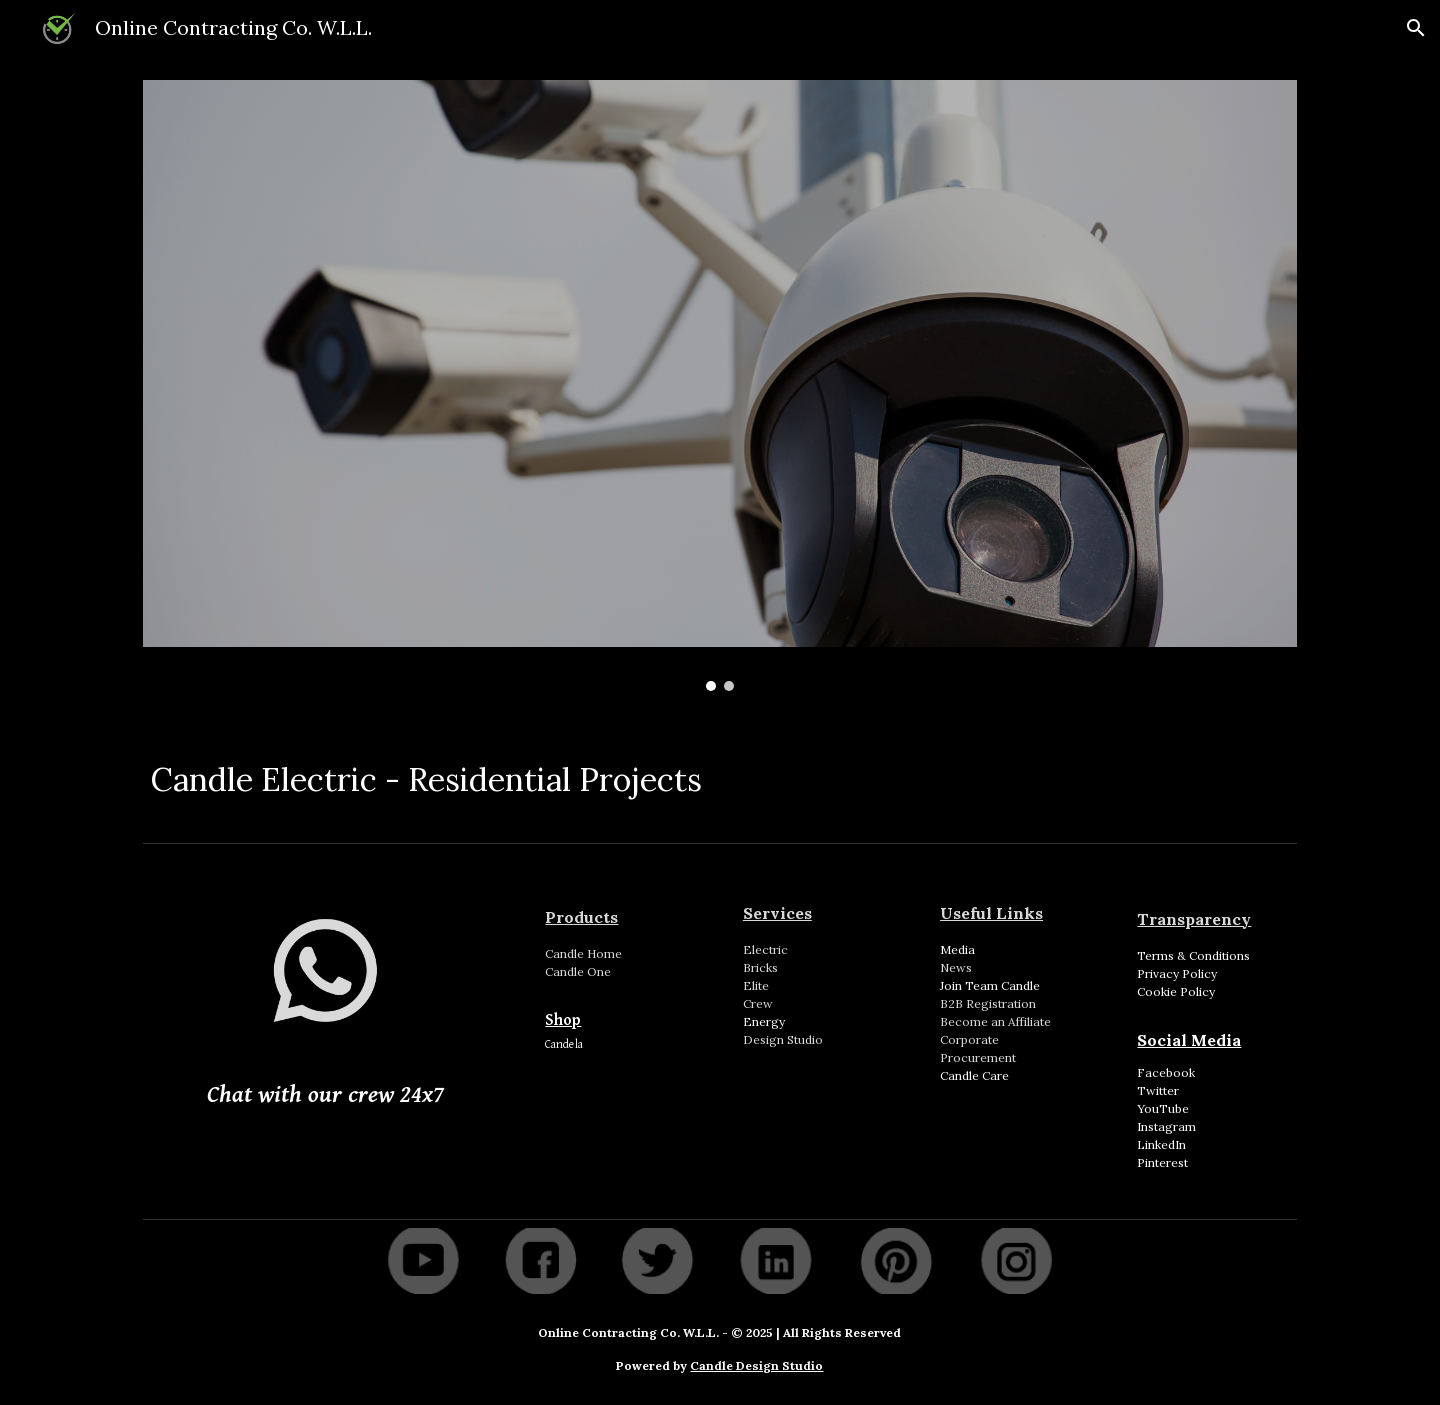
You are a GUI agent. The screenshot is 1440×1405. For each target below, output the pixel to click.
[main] (720, 774)
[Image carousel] (720, 385)
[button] (1416, 28)
